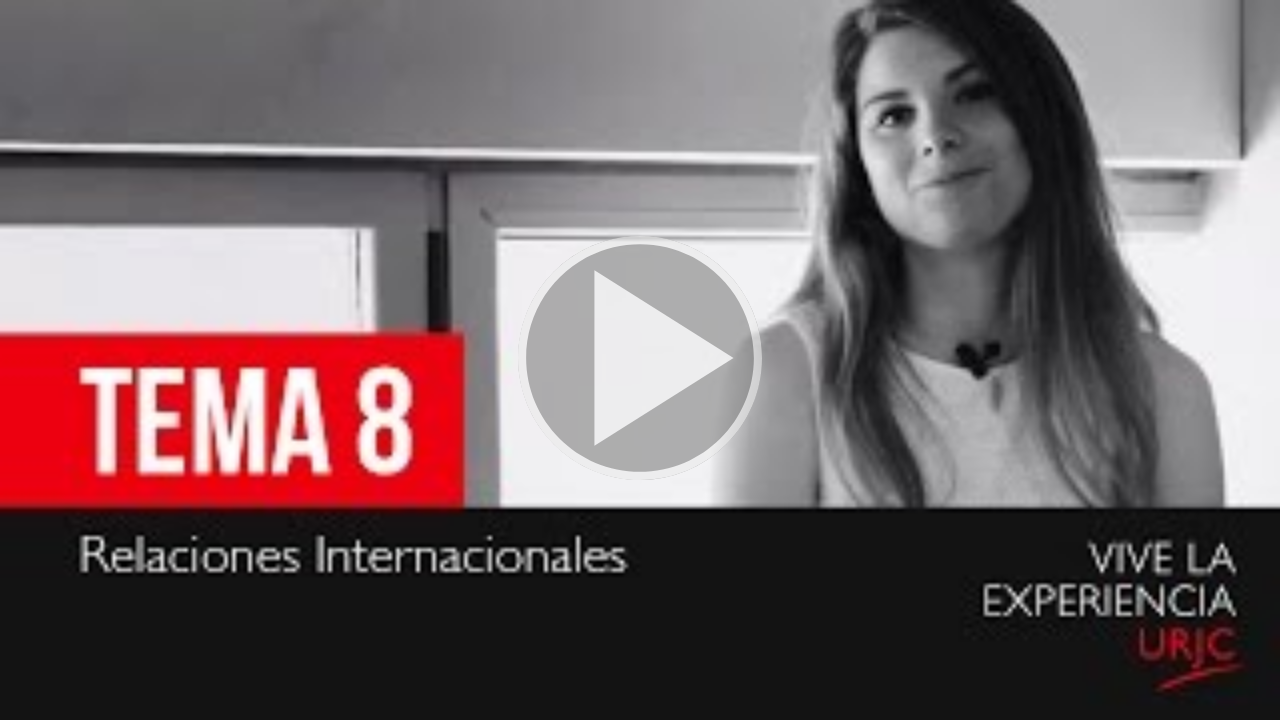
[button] (640, 360)
